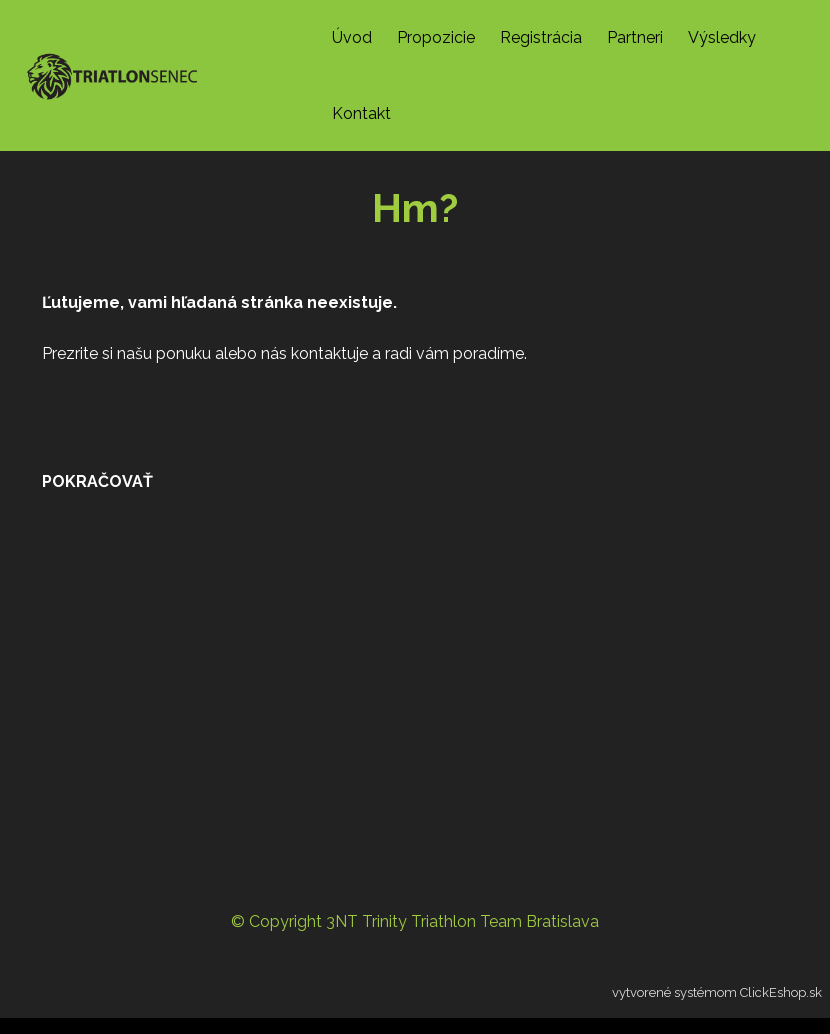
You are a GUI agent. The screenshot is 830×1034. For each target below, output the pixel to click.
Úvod (352, 37)
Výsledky (722, 37)
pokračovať (97, 481)
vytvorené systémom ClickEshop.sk (717, 992)
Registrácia (541, 37)
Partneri (635, 37)
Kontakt (361, 113)
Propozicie (436, 37)
